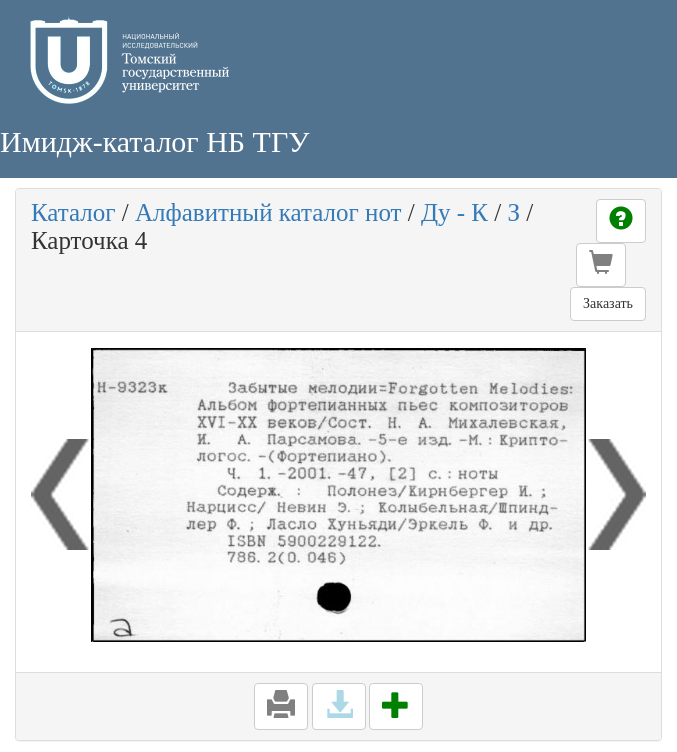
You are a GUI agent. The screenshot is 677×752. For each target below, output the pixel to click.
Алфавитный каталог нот (268, 212)
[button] (601, 265)
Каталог (73, 212)
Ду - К (454, 212)
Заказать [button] (608, 303)
